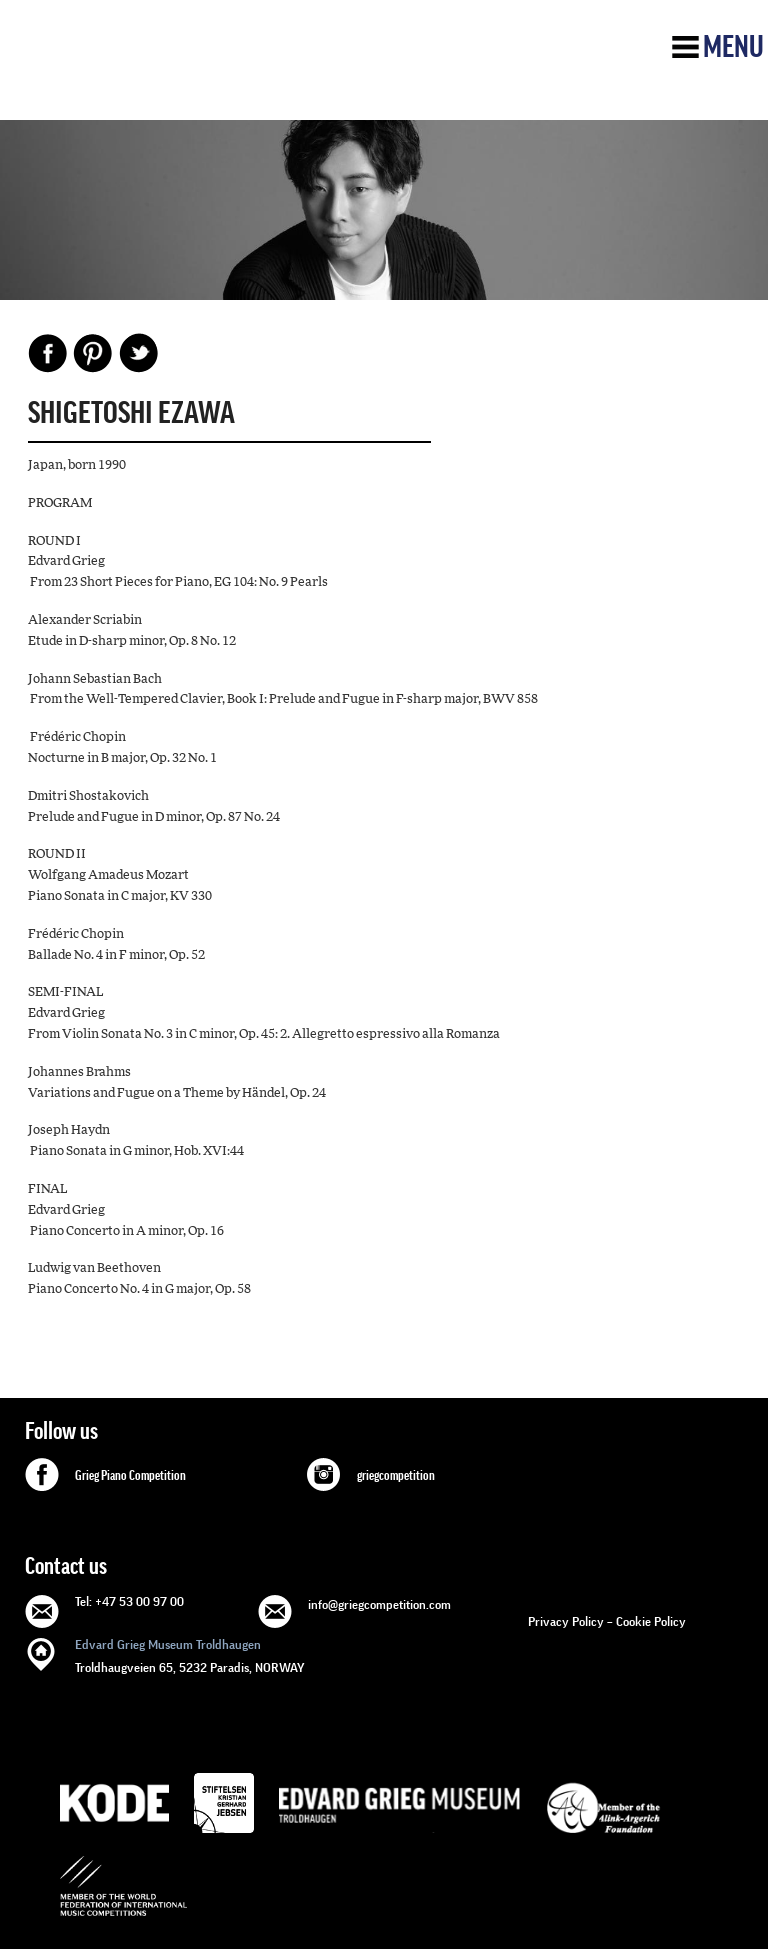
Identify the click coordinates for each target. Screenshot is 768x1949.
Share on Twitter (138, 353)
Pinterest (93, 353)
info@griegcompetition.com (379, 1604)
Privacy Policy (566, 1621)
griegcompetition (396, 1476)
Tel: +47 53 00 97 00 (129, 1601)
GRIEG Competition (166, 73)
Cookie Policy (651, 1621)
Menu (733, 47)
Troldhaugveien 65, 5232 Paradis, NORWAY (190, 1654)
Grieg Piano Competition (130, 1476)
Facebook (48, 353)
